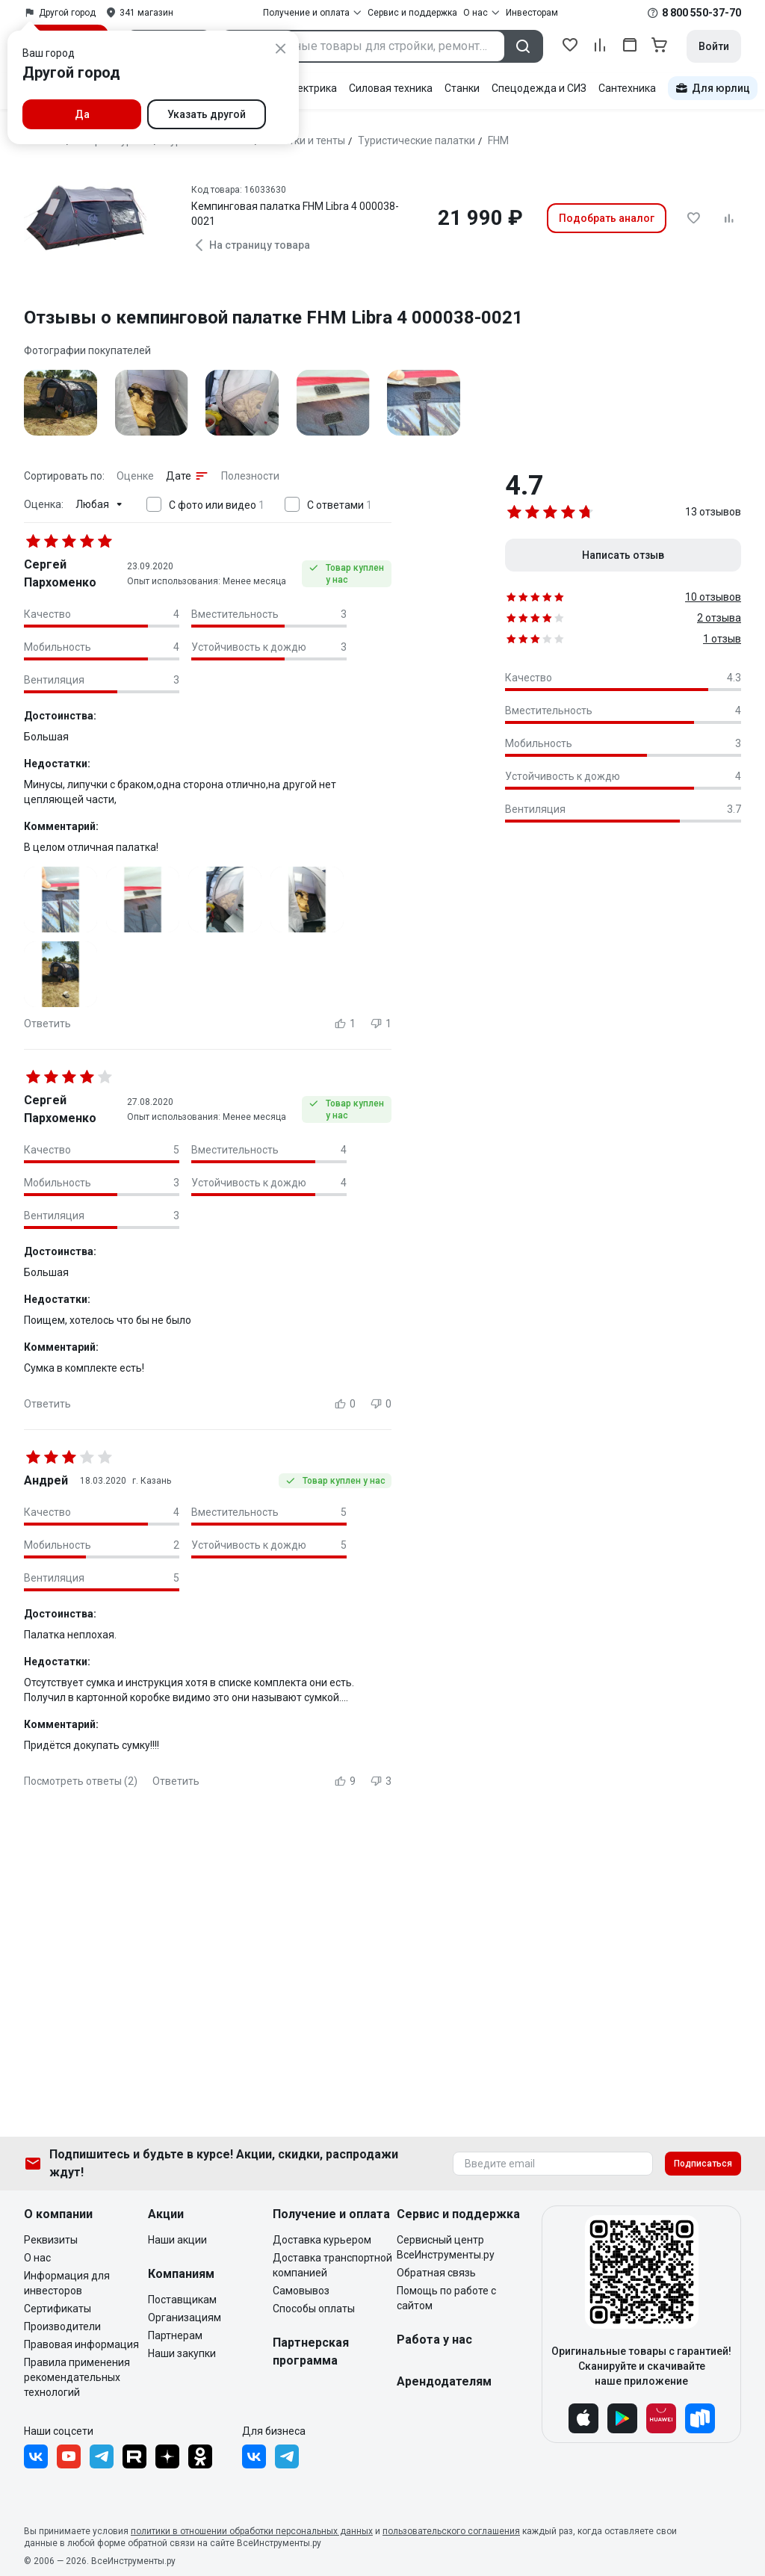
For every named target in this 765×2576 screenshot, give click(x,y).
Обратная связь (436, 2273)
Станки (462, 88)
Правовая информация (81, 2344)
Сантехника (627, 88)
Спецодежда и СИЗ (539, 88)
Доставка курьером (322, 2240)
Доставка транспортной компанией (332, 2265)
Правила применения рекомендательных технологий (77, 2377)
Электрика (310, 88)
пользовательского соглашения (451, 2531)
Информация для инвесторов (67, 2283)
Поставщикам (182, 2300)
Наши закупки (182, 2353)
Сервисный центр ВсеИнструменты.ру (446, 2247)
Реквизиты (51, 2240)
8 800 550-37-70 (701, 13)
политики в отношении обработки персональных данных (252, 2531)
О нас (37, 2258)
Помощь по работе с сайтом (446, 2298)
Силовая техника (391, 88)
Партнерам (175, 2335)
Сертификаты (57, 2309)
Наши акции (177, 2240)
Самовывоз (301, 2291)
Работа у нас (434, 2339)
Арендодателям (444, 2381)
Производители (62, 2326)
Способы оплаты (314, 2309)
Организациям (184, 2317)
